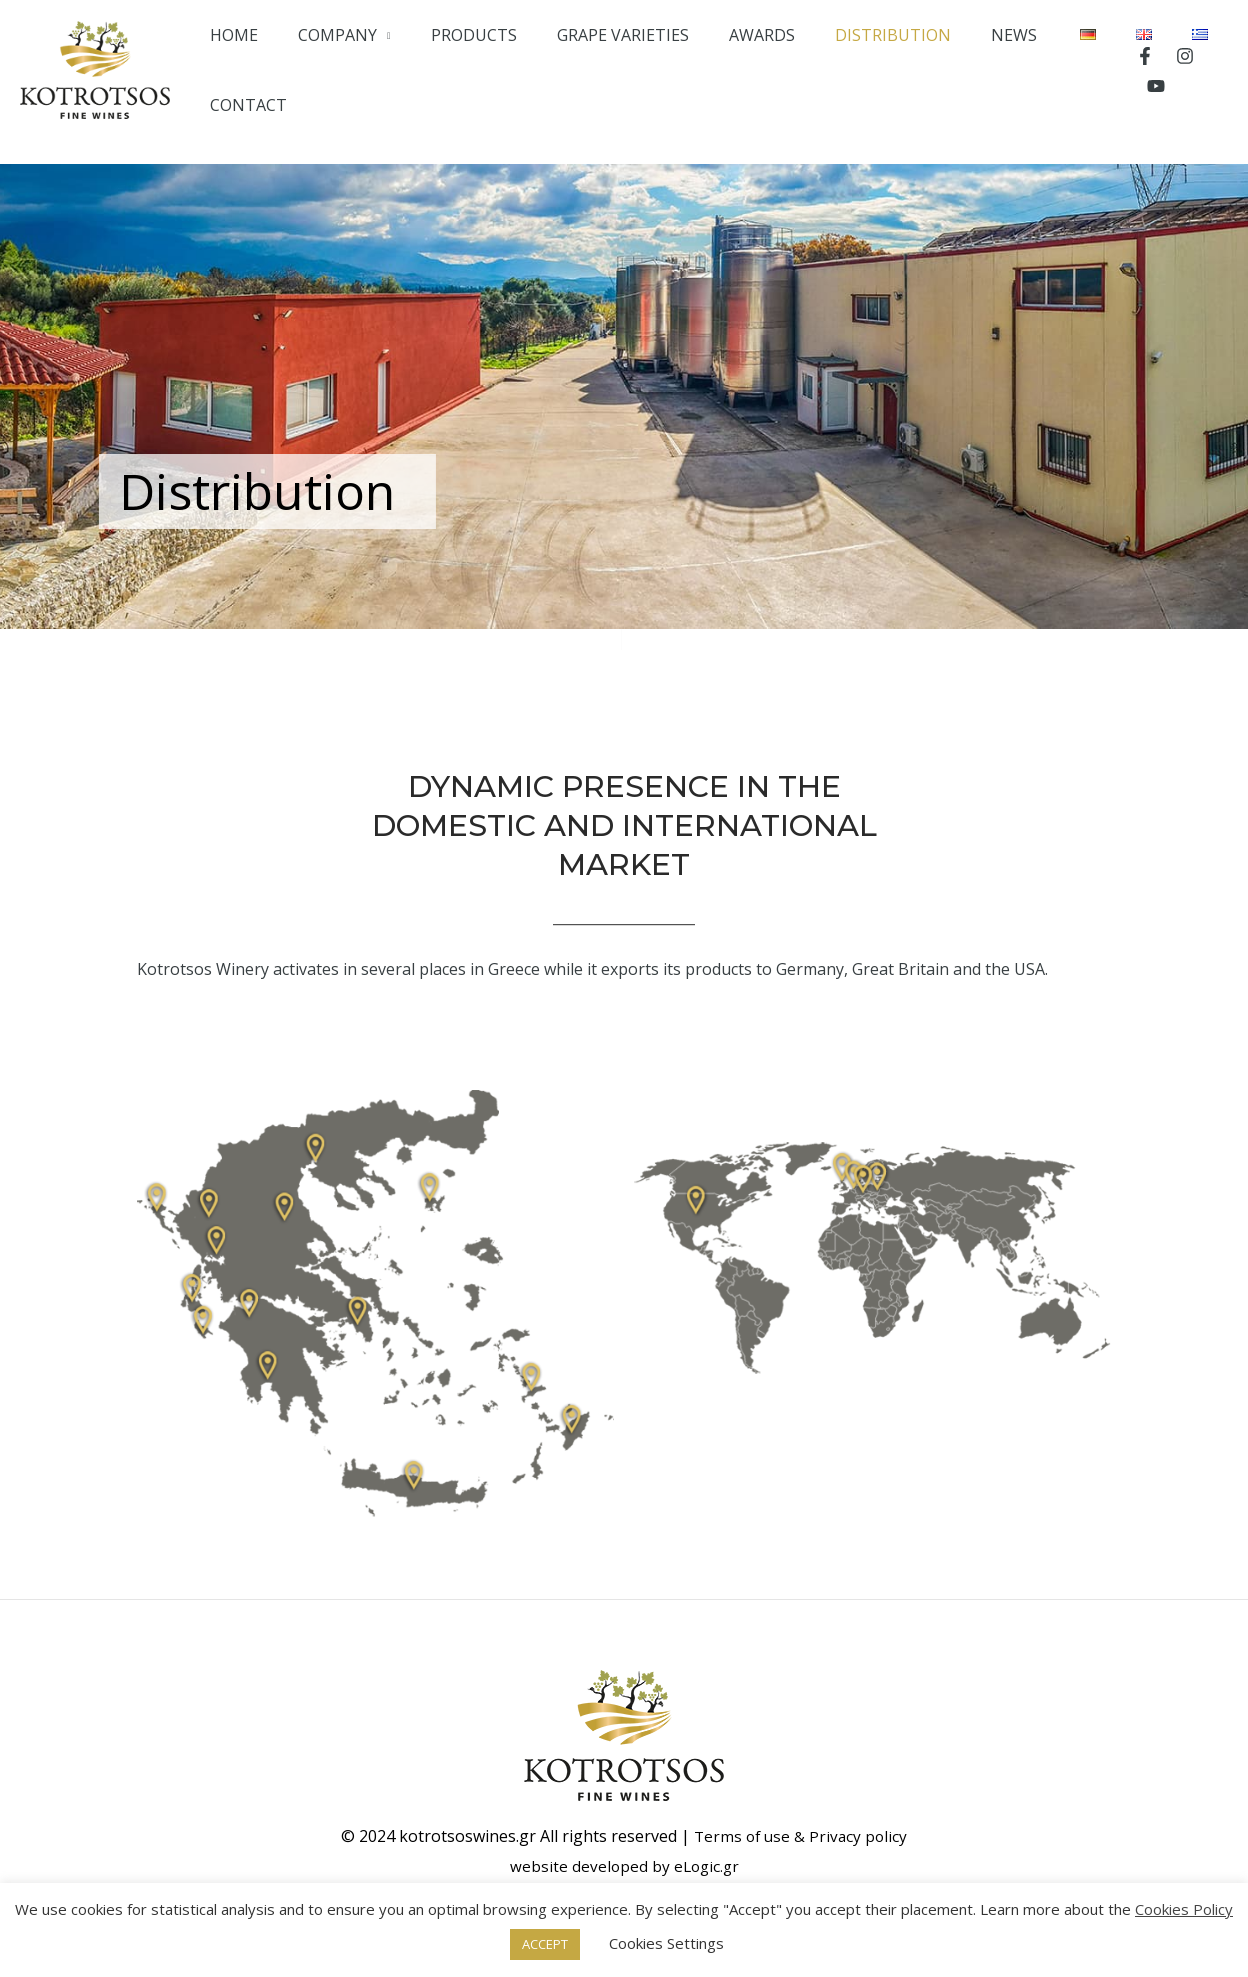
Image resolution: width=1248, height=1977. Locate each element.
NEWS (976, 65)
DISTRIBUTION (873, 65)
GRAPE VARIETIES (638, 65)
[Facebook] (1139, 66)
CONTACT (1060, 65)
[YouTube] (1219, 66)
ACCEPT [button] (545, 1944)
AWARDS (760, 65)
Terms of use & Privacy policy (800, 1826)
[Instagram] (1179, 66)
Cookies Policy (1184, 1909)
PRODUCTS (507, 65)
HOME (303, 65)
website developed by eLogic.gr (624, 1856)
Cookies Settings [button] (666, 1943)
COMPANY (388, 65)
